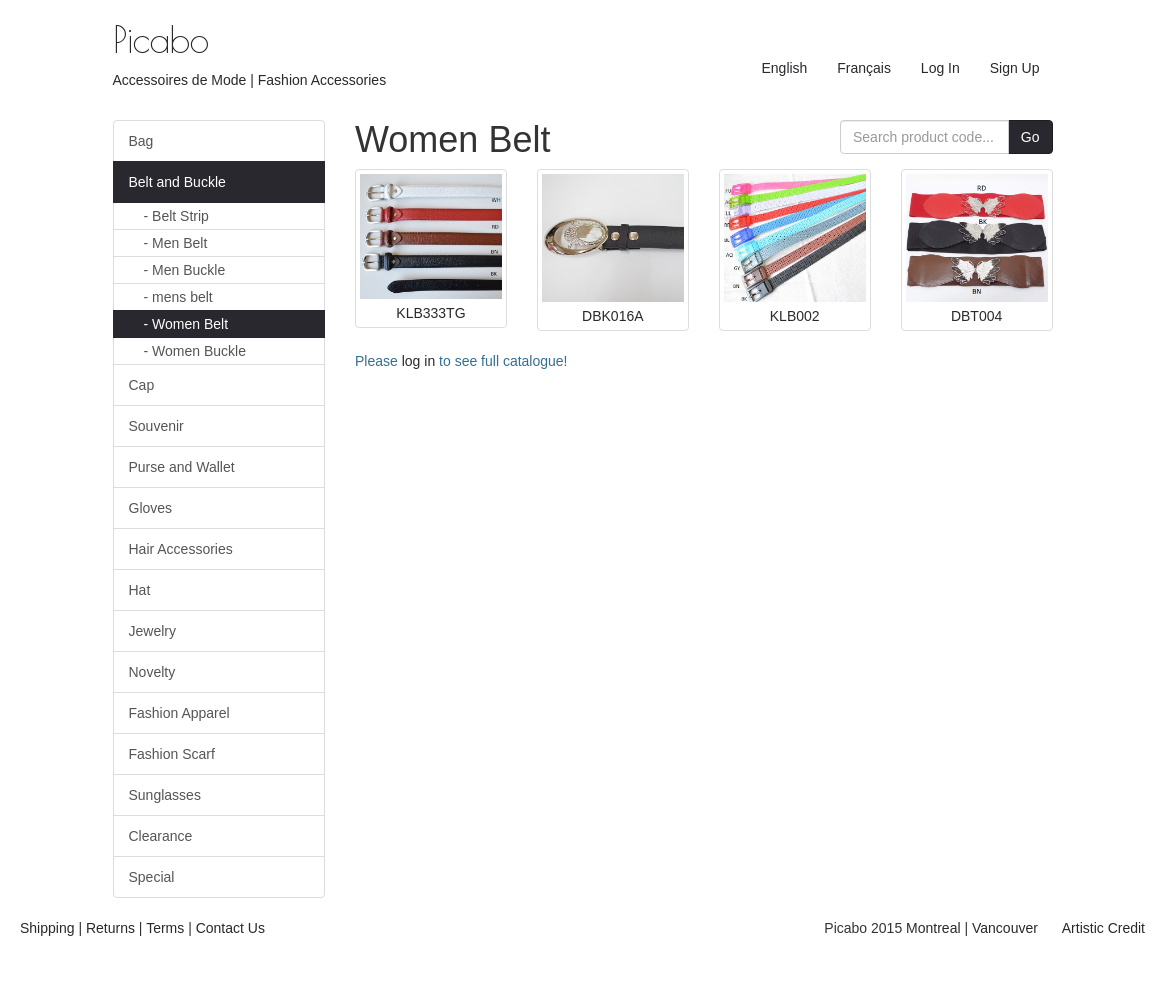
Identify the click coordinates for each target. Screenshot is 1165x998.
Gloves (151, 508)
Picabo (161, 39)
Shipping (47, 928)
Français (864, 68)
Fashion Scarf (172, 754)
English (784, 68)
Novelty (152, 672)
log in (418, 361)
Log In (940, 68)
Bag (141, 141)
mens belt (178, 297)
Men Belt (176, 243)
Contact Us (230, 928)
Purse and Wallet (182, 467)
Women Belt (186, 324)
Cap (142, 385)
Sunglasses (165, 795)
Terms (165, 928)
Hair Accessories (181, 549)
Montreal (933, 928)
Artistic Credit (1103, 928)
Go (1030, 137)
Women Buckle (195, 351)
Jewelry (152, 631)
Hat (140, 590)
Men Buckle (185, 270)
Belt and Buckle (177, 182)
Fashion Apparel (179, 713)
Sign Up (1015, 68)
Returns (110, 928)
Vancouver (1005, 928)
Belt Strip (176, 216)
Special (152, 877)
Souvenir (156, 426)
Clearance (161, 836)
